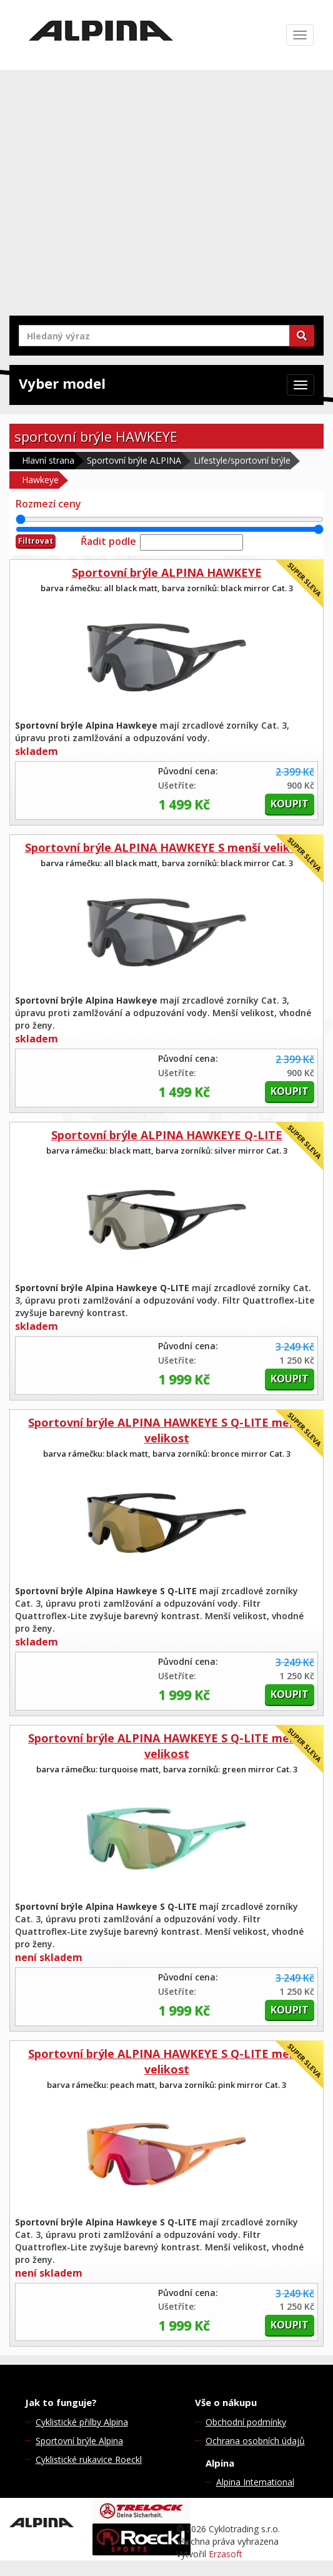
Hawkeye (40, 480)
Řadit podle (108, 541)
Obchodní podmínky (246, 2422)
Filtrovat (35, 541)
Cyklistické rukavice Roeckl (89, 2459)
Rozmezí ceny (48, 504)
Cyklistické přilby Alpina (82, 2422)
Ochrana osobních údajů (255, 2441)
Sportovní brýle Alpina (79, 2441)
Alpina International (255, 2482)
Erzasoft (225, 2554)
